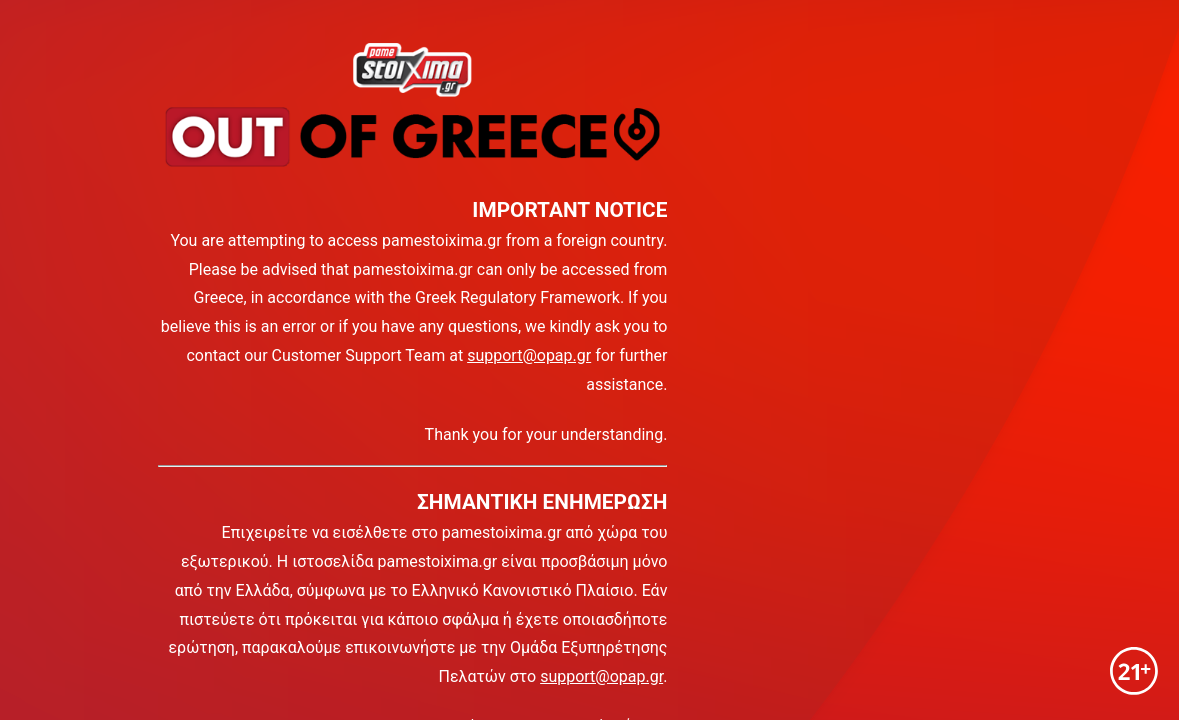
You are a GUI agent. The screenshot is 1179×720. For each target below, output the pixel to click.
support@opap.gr (529, 355)
